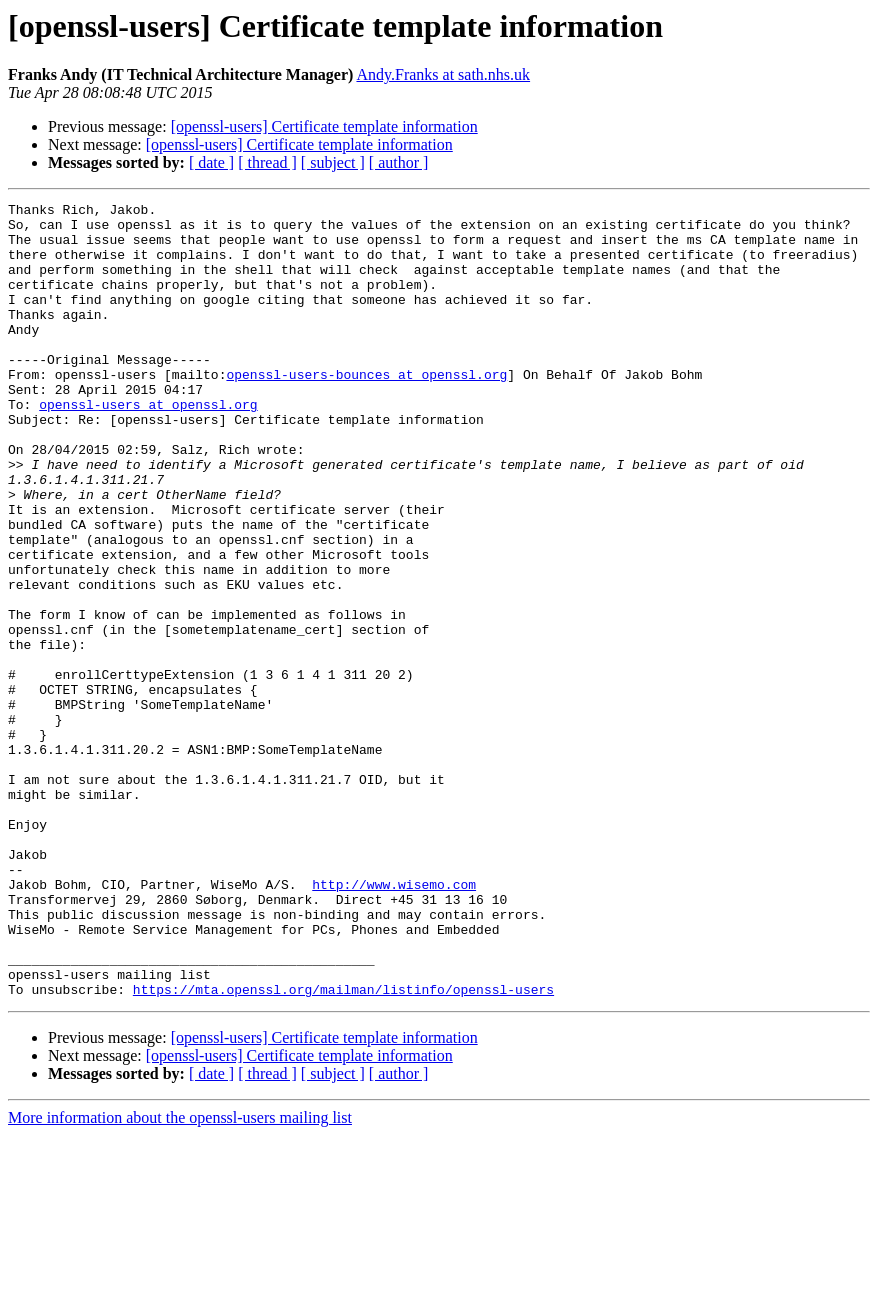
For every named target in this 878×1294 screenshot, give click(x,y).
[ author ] (399, 162)
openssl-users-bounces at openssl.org (366, 410)
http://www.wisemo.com (394, 1022)
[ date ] (211, 162)
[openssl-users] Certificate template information (324, 126)
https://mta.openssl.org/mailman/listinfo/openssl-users (343, 1148)
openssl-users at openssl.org (148, 446)
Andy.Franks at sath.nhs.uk (443, 74)
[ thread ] (267, 162)
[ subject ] (333, 162)
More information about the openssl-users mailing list (180, 1276)
